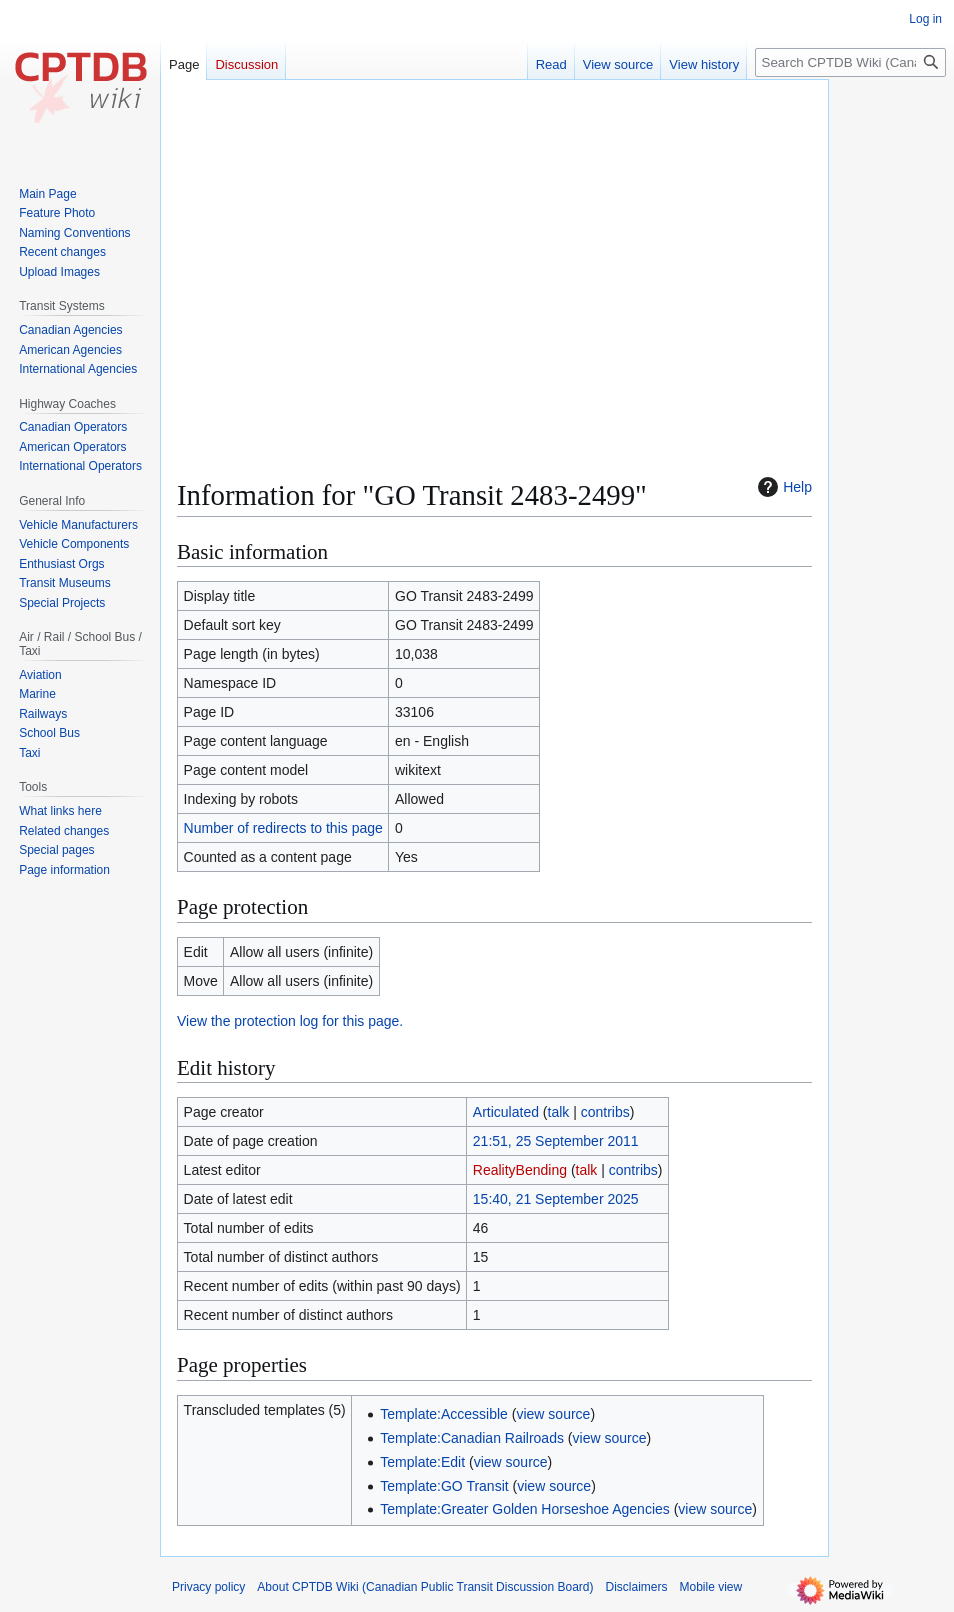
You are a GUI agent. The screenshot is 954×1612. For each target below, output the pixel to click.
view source (553, 1414)
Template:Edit (422, 1462)
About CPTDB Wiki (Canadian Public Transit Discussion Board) (425, 1587)
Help (782, 487)
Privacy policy (208, 1587)
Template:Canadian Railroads (472, 1438)
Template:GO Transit (444, 1486)
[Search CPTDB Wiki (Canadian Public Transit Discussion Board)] (850, 62)
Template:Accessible (444, 1414)
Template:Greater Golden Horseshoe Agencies (525, 1509)
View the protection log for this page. (290, 1021)
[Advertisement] (494, 236)
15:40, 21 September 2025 (556, 1199)
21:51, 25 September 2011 (556, 1141)
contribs (605, 1112)
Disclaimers (637, 1587)
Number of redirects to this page (283, 828)
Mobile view (711, 1587)
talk (559, 1112)
